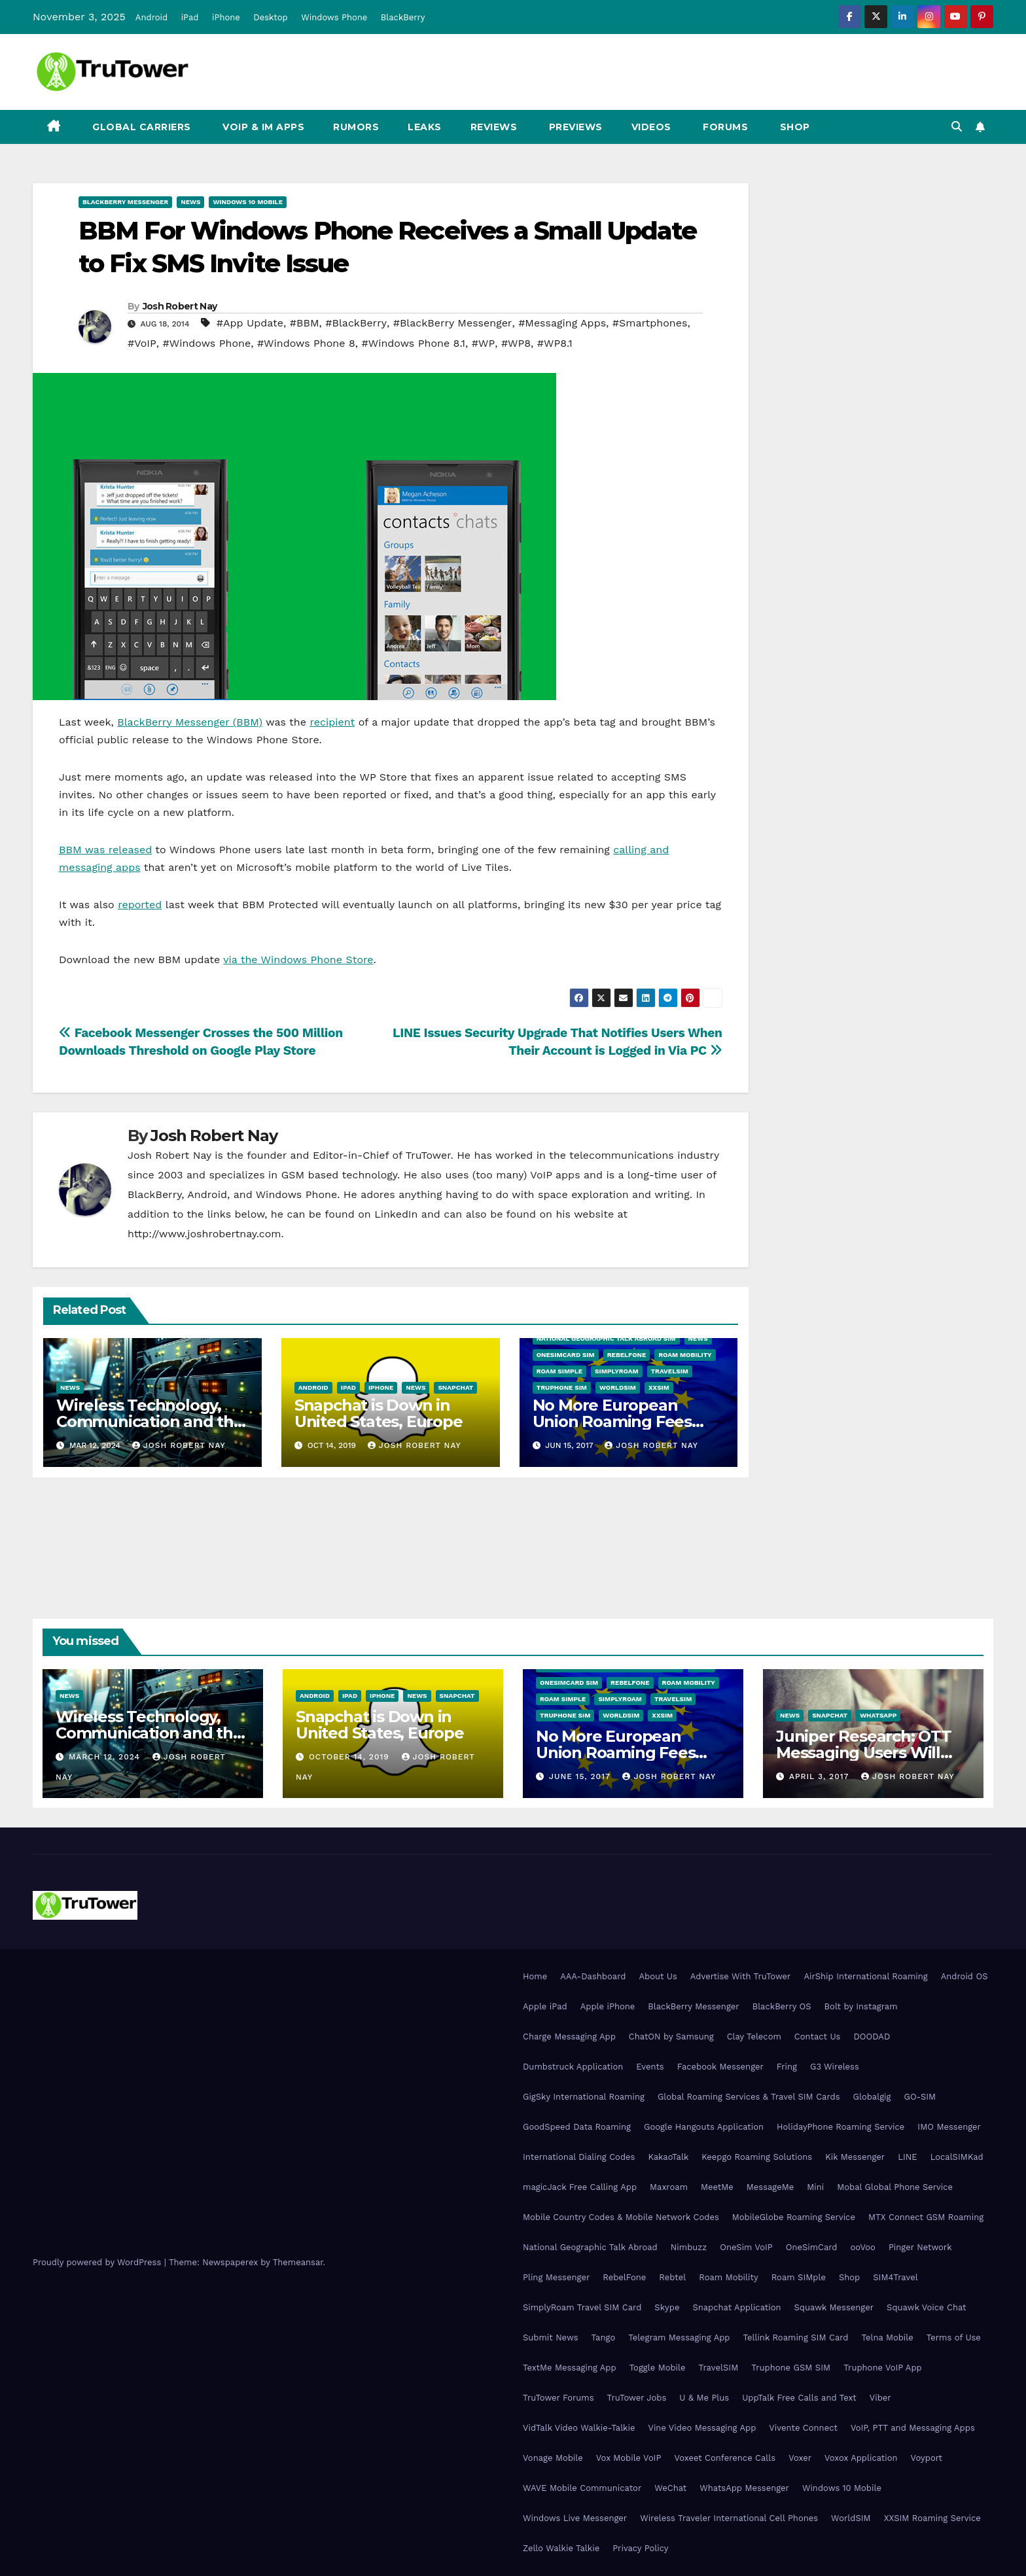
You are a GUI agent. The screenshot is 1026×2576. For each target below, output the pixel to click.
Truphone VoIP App (882, 2368)
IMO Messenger (949, 2127)
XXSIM (658, 1387)
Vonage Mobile (553, 2458)
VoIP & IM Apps (262, 127)
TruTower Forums (558, 2398)
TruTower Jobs (637, 2398)
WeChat (670, 2488)
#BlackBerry (356, 323)
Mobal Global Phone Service (895, 2187)
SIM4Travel (895, 2277)
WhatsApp (878, 1715)
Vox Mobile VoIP (629, 2458)
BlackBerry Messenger (125, 201)
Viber (880, 2398)
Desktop (270, 17)
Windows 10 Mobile (248, 201)
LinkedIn (395, 1214)
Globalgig (872, 2097)
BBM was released (105, 849)
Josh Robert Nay (180, 306)
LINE (907, 2157)
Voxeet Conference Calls (724, 2458)
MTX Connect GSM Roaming (925, 2217)
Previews (574, 127)
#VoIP (142, 343)
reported (140, 904)
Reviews (494, 127)
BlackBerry (403, 17)
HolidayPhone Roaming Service (840, 2127)
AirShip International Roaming (865, 1976)
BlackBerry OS (781, 2006)
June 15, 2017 (581, 1776)
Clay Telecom (754, 2036)
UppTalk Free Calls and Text (799, 2398)
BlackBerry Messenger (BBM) (189, 722)
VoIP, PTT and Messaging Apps (913, 2428)
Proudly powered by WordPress (98, 2262)
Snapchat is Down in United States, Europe (378, 1413)
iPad (190, 17)
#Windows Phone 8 (306, 343)
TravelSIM (669, 1371)
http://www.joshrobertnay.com (204, 1233)
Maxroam (669, 2187)
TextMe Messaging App (569, 2368)
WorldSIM (617, 1387)
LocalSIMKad (956, 2157)
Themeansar (298, 2262)
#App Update (250, 323)
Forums (724, 127)
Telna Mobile (887, 2337)
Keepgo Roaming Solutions (756, 2157)
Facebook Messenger (720, 2067)
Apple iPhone (607, 2006)
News (190, 201)
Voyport (926, 2458)
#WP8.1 (555, 343)
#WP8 (516, 343)
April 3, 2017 (820, 1776)
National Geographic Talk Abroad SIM (606, 1338)
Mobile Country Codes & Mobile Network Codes (621, 2217)
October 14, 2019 (351, 1756)
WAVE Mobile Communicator (582, 2488)
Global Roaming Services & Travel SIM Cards (749, 2097)
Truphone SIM (562, 1387)
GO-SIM (920, 2097)
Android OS (964, 1976)
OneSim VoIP (746, 2247)
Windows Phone (334, 17)
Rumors (356, 127)
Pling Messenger (556, 2277)
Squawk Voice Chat (926, 2307)
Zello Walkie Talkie (561, 2548)
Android (151, 17)
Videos (651, 127)
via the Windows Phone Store (298, 959)
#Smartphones (650, 323)
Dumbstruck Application (573, 2067)
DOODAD (871, 2036)
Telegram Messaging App (679, 2337)
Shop (793, 127)
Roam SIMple (559, 1371)
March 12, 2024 (106, 1756)
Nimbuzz (689, 2247)
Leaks (425, 127)
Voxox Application (861, 2458)
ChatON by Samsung (671, 2036)
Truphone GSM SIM (790, 2368)
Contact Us (817, 2036)
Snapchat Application (736, 2307)
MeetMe (717, 2187)
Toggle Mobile (657, 2368)
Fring (787, 2067)
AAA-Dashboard (593, 1976)
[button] (956, 126)
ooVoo (862, 2247)
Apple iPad (545, 2006)
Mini (815, 2187)
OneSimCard (812, 2247)
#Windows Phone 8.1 (414, 343)
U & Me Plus (704, 2398)
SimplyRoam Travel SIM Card (582, 2307)
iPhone (226, 17)
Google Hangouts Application (704, 2127)
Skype (666, 2307)
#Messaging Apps (562, 323)
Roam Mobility (684, 1354)
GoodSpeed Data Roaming (577, 2127)
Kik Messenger (855, 2157)
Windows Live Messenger (575, 2518)
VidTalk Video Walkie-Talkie (579, 2428)
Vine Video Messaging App (702, 2428)
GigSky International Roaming (584, 2097)
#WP (483, 343)
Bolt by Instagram (861, 2006)
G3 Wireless (834, 2067)
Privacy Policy (640, 2548)
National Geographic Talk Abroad (590, 2247)
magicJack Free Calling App (580, 2187)
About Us (658, 1976)
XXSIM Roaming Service (932, 2518)
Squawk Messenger (834, 2307)
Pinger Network (920, 2247)
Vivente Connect (803, 2428)
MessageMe (770, 2187)
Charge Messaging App (569, 2036)
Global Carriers (140, 127)
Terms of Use (954, 2337)
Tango (604, 2337)
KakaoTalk (668, 2157)
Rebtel (672, 2277)
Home (535, 1976)
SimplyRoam (616, 1371)
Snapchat (455, 1387)
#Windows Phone (207, 343)
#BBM (304, 323)
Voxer (799, 2458)
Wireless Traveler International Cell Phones (729, 2518)
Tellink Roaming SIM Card (796, 2337)
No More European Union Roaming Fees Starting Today (612, 1421)
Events (649, 2067)
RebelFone (626, 1354)
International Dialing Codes (579, 2157)
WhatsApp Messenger (744, 2488)
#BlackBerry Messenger (452, 323)
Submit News (550, 2337)
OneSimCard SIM (566, 1354)
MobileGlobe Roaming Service (793, 2217)
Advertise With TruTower (740, 1976)
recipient (332, 722)
